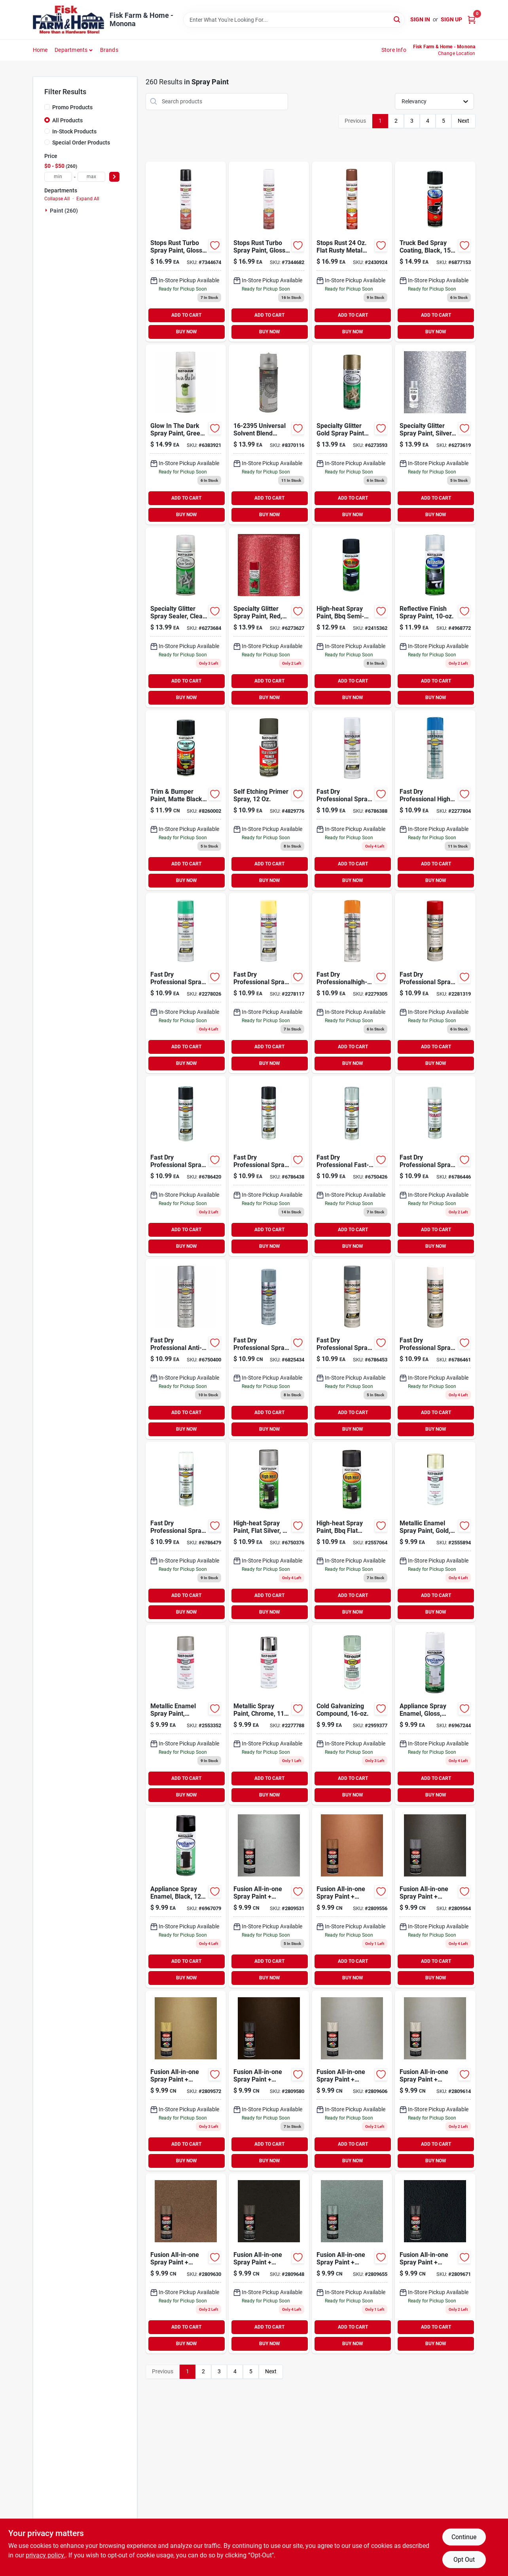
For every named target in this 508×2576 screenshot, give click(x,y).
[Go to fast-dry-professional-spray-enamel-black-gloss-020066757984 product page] (269, 1166)
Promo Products (72, 107)
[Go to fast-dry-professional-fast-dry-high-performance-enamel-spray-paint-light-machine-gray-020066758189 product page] (352, 1166)
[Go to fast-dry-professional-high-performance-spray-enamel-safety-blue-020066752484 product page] (435, 800)
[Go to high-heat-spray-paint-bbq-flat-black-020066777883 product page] (352, 1532)
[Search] (397, 19)
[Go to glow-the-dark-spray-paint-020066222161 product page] (186, 434)
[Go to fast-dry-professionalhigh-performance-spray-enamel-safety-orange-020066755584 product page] (352, 983)
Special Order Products (81, 142)
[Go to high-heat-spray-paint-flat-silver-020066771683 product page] (269, 1532)
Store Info (393, 50)
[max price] (91, 177)
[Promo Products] (47, 107)
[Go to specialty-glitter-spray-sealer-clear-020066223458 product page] (186, 617)
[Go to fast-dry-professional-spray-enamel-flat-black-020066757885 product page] (186, 1166)
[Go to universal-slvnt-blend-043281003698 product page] (269, 434)
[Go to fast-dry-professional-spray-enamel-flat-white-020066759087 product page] (435, 1349)
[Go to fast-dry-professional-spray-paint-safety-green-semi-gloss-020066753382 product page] (186, 983)
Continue (463, 2537)
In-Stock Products (74, 131)
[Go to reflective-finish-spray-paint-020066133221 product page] (435, 617)
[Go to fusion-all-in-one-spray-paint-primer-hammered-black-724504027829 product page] (435, 2263)
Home (40, 50)
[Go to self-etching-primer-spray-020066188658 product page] (269, 800)
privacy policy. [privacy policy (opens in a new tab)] (45, 2555)
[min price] (58, 177)
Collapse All (57, 199)
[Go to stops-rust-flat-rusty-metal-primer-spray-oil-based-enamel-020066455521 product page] (352, 252)
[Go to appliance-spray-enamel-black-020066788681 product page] (186, 1898)
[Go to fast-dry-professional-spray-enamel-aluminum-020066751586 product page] (352, 800)
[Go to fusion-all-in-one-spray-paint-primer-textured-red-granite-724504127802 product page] (352, 2263)
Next (463, 121)
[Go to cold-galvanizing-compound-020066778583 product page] (352, 1715)
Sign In (420, 19)
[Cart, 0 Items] (472, 19)
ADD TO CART (186, 315)
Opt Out (464, 2559)
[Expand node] (47, 210)
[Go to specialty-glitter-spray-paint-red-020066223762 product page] (269, 617)
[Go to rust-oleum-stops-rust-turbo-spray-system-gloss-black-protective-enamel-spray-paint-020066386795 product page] (186, 252)
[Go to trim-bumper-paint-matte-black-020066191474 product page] (186, 800)
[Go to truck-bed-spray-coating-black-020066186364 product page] (435, 252)
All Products (67, 120)
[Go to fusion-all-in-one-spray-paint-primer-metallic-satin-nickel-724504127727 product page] (352, 2080)
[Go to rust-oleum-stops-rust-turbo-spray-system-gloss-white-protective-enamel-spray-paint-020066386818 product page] (269, 252)
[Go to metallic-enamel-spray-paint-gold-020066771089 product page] (435, 1532)
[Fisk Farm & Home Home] (68, 20)
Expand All (87, 199)
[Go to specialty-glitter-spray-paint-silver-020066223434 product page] (435, 434)
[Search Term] (294, 20)
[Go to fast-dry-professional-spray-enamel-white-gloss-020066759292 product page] (186, 1532)
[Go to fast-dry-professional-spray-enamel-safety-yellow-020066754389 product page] (269, 983)
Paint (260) (64, 210)
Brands (109, 50)
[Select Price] (114, 177)
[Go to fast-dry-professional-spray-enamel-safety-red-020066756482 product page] (435, 983)
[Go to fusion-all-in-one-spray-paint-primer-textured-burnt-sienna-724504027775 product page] (186, 2263)
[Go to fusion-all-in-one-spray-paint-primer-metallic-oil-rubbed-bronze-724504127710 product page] (269, 2080)
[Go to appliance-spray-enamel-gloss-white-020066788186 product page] (435, 1715)
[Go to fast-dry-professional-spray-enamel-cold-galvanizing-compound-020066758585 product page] (269, 1349)
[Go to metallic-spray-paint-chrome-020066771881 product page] (269, 1715)
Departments (71, 50)
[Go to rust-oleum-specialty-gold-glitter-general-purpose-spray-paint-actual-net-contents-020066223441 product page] (352, 434)
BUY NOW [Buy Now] (186, 332)
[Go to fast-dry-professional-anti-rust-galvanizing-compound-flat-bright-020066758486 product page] (186, 1349)
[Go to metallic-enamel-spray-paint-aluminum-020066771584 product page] (186, 1715)
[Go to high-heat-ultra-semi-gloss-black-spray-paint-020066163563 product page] (352, 617)
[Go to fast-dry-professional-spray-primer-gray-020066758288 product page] (435, 1166)
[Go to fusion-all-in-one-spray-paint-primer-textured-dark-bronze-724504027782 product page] (269, 2263)
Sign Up (451, 19)
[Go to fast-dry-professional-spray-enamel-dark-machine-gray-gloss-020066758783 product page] (352, 1349)
